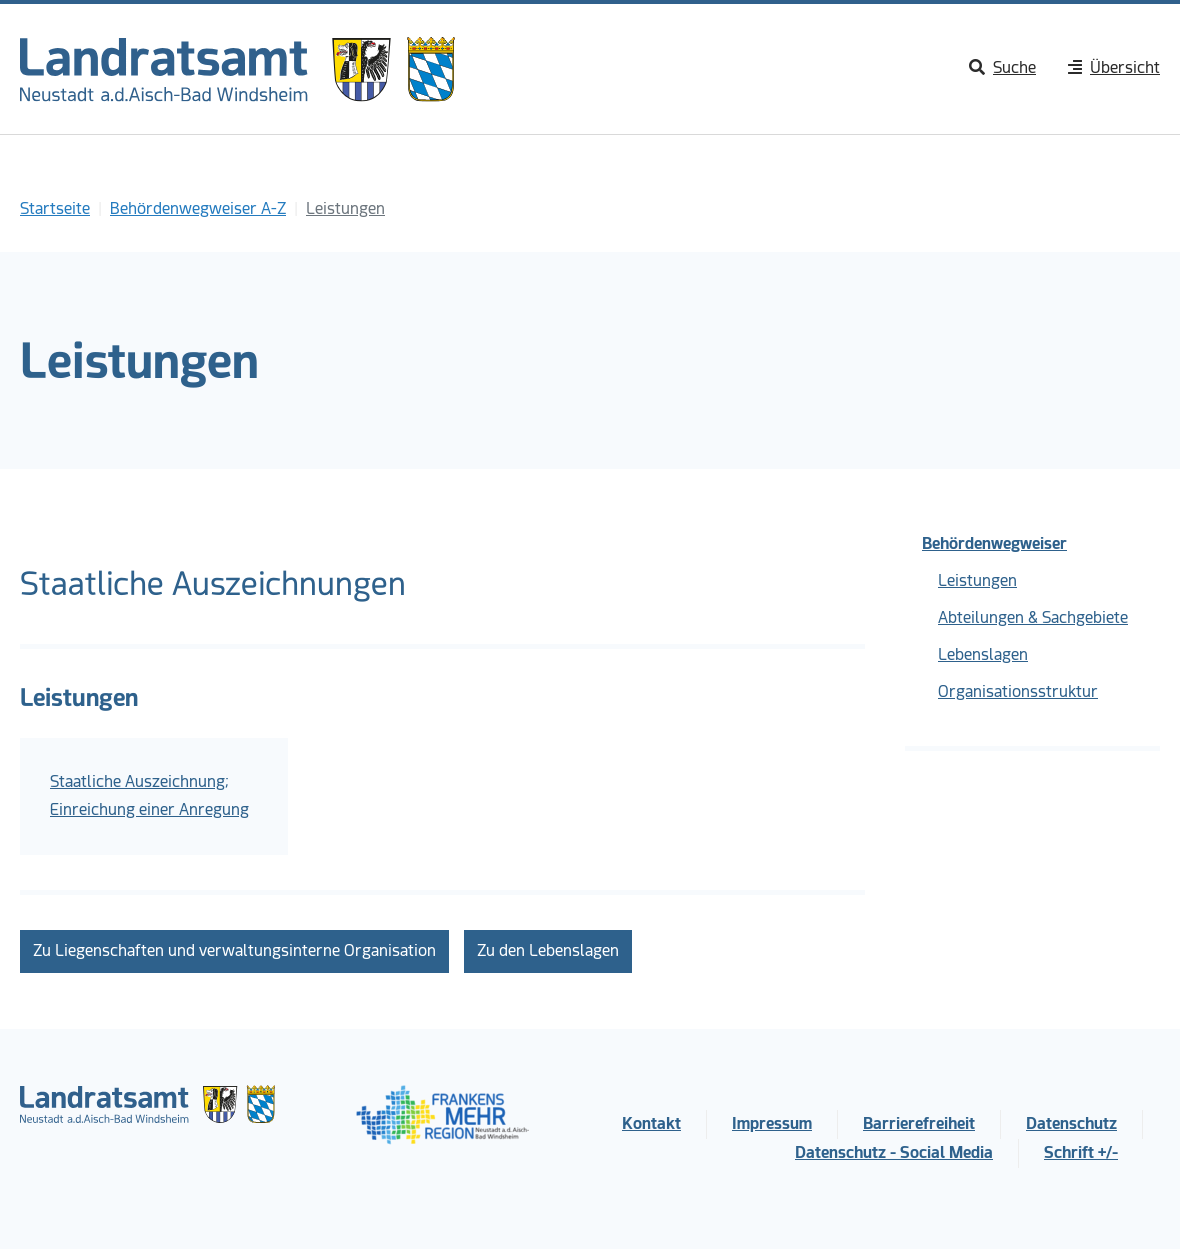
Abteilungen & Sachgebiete (1033, 617)
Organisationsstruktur (1018, 691)
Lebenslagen (983, 654)
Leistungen (977, 580)
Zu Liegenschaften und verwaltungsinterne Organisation (234, 950)
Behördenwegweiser (994, 543)
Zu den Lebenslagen (548, 950)
